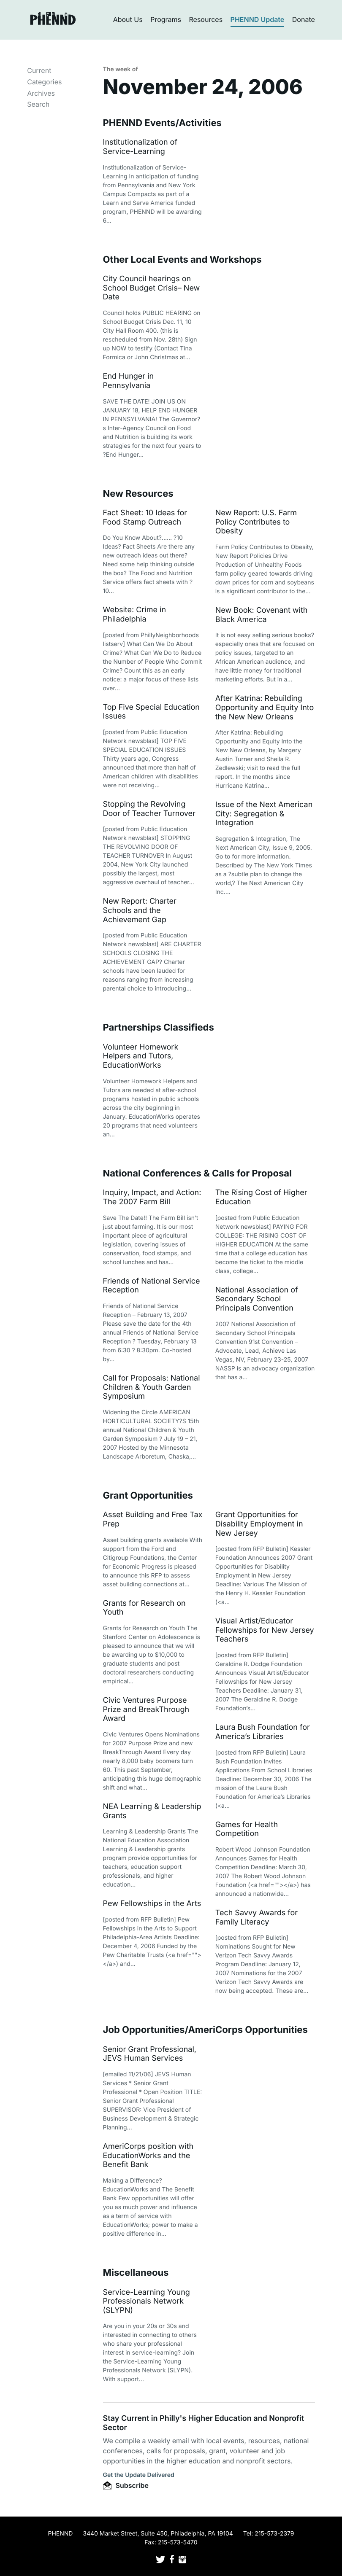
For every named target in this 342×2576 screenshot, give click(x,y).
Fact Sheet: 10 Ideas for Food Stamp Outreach (145, 518)
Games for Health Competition (246, 1829)
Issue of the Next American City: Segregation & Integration (264, 813)
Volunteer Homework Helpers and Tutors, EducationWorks (141, 1056)
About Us (128, 19)
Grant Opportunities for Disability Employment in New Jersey (259, 1523)
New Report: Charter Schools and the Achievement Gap (139, 910)
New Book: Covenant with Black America (261, 615)
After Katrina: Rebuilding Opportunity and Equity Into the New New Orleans (264, 707)
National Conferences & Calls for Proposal (197, 1173)
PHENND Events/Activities (162, 123)
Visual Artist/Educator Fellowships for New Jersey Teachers (264, 1630)
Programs (165, 19)
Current (39, 70)
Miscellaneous (136, 2272)
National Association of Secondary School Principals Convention (256, 1299)
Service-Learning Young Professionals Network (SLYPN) (146, 2301)
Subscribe (126, 2485)
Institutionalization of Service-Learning (140, 147)
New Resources (138, 493)
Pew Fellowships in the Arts (152, 1903)
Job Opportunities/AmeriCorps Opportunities (205, 2029)
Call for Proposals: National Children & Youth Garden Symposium (151, 1387)
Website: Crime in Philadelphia (134, 615)
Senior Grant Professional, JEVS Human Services (149, 2054)
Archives (41, 93)
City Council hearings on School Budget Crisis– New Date (151, 288)
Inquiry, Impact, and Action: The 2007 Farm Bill (152, 1197)
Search (38, 104)
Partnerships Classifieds (158, 1027)
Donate (303, 19)
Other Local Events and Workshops (182, 259)
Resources (206, 19)
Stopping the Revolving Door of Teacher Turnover (149, 809)
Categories (44, 82)
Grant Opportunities (148, 1495)
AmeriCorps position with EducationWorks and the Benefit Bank (148, 2155)
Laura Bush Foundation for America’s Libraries (262, 1732)
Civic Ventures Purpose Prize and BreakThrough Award (146, 1709)
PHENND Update (258, 19)
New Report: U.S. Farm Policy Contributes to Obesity (256, 522)
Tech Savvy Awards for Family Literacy (256, 1917)
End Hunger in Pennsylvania (128, 381)
